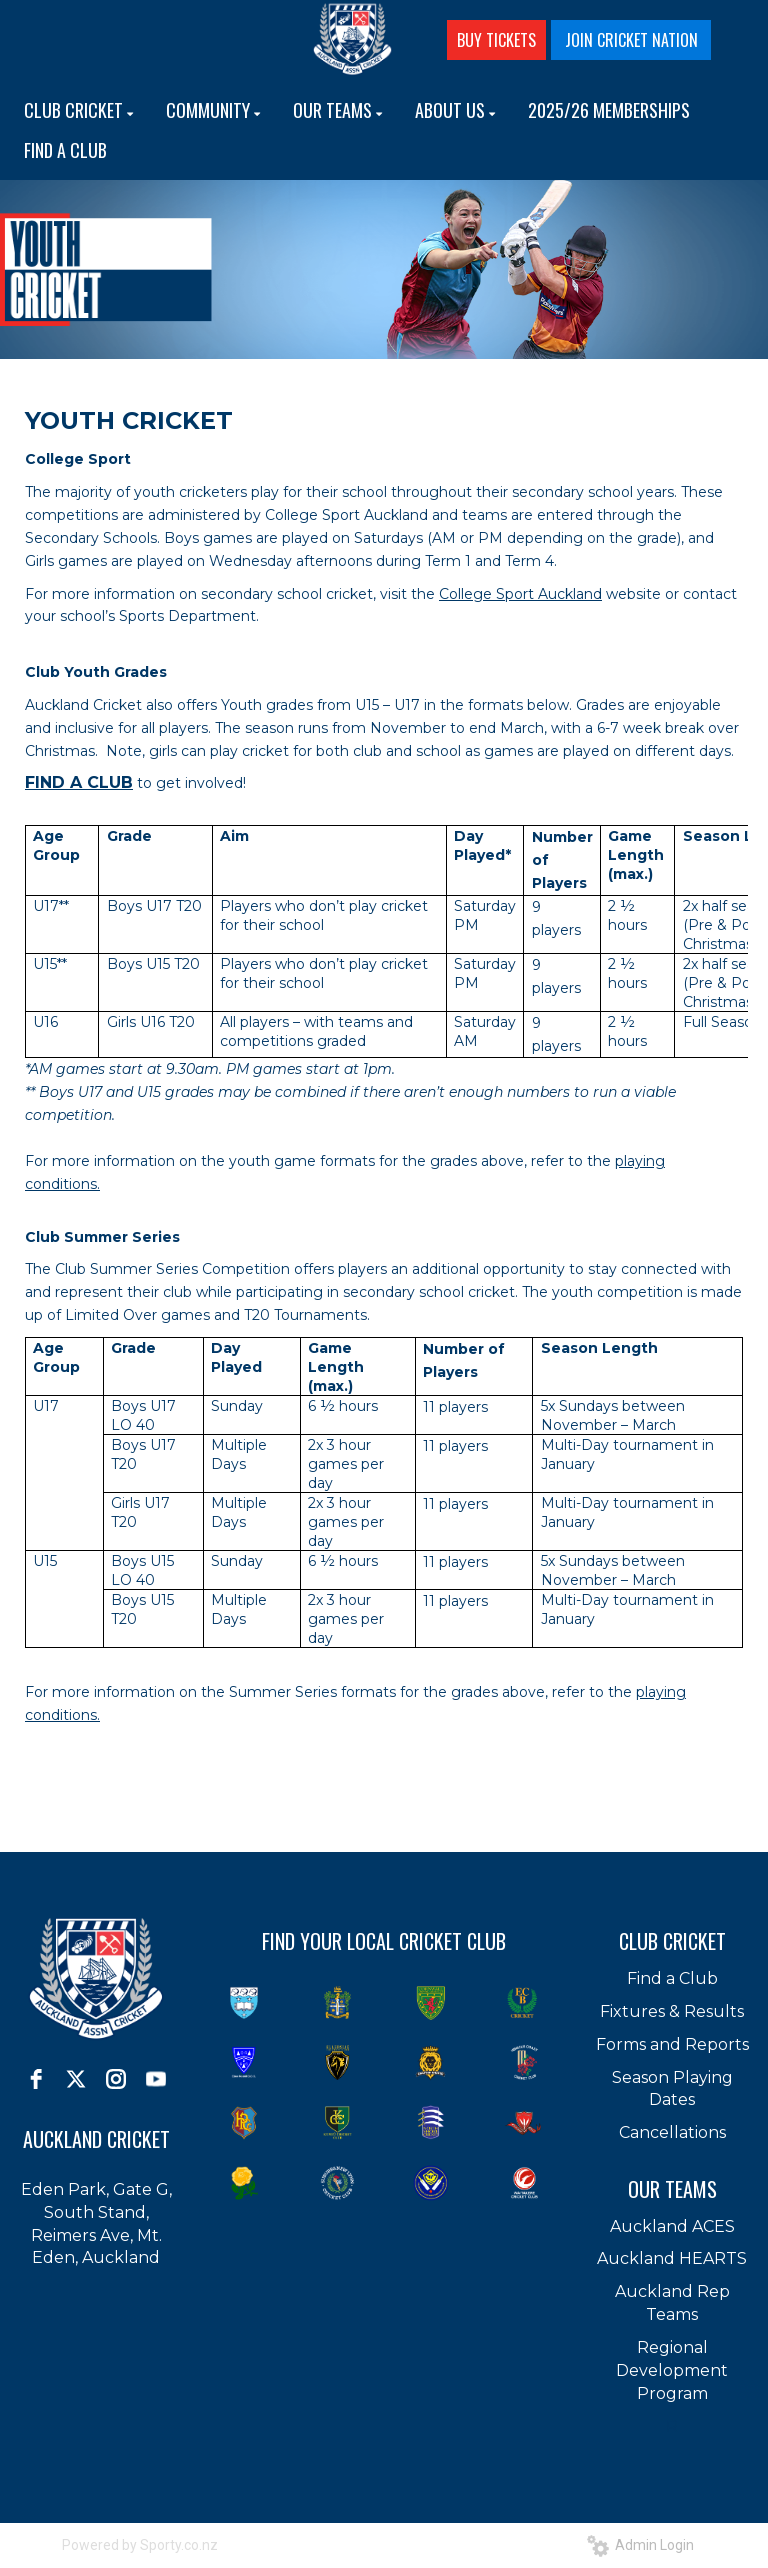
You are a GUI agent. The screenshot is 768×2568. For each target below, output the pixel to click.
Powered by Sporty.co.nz (140, 2545)
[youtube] (156, 2079)
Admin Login (640, 2545)
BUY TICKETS (496, 40)
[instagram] (116, 2079)
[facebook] (36, 2079)
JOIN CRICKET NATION (631, 40)
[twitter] (76, 2079)
